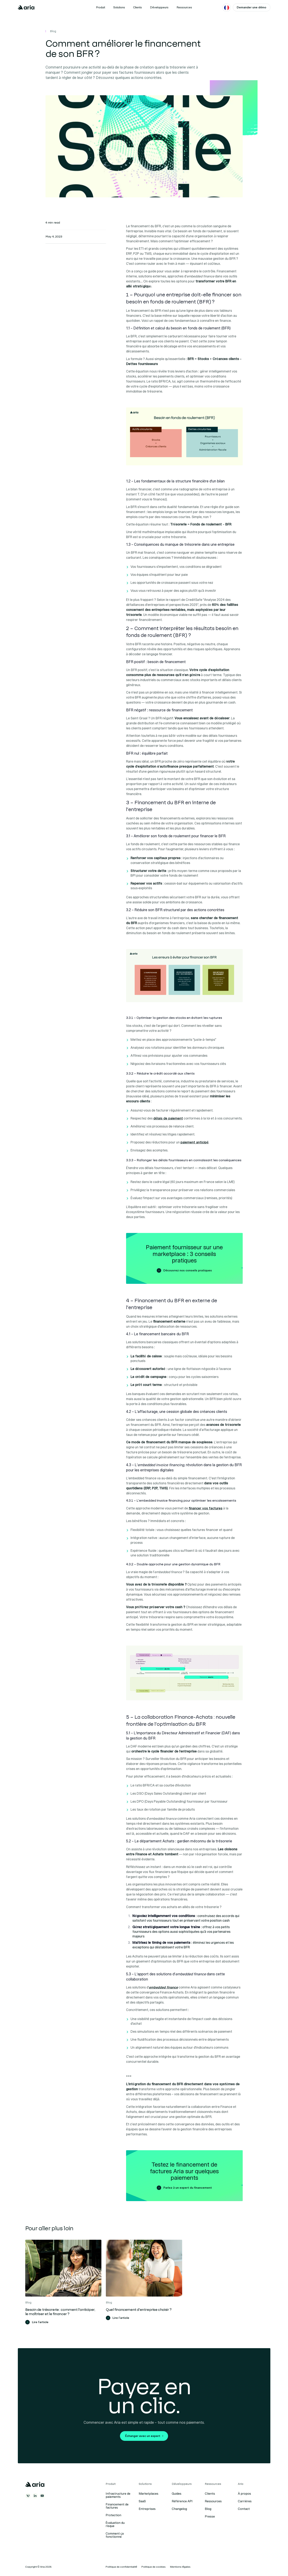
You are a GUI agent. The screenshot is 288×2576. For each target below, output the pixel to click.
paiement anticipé (194, 1142)
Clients (137, 7)
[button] (226, 7)
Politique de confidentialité (121, 2567)
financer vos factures (205, 1508)
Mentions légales (180, 2567)
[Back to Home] (26, 7)
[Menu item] (100, 7)
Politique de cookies (153, 2567)
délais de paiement (168, 1118)
